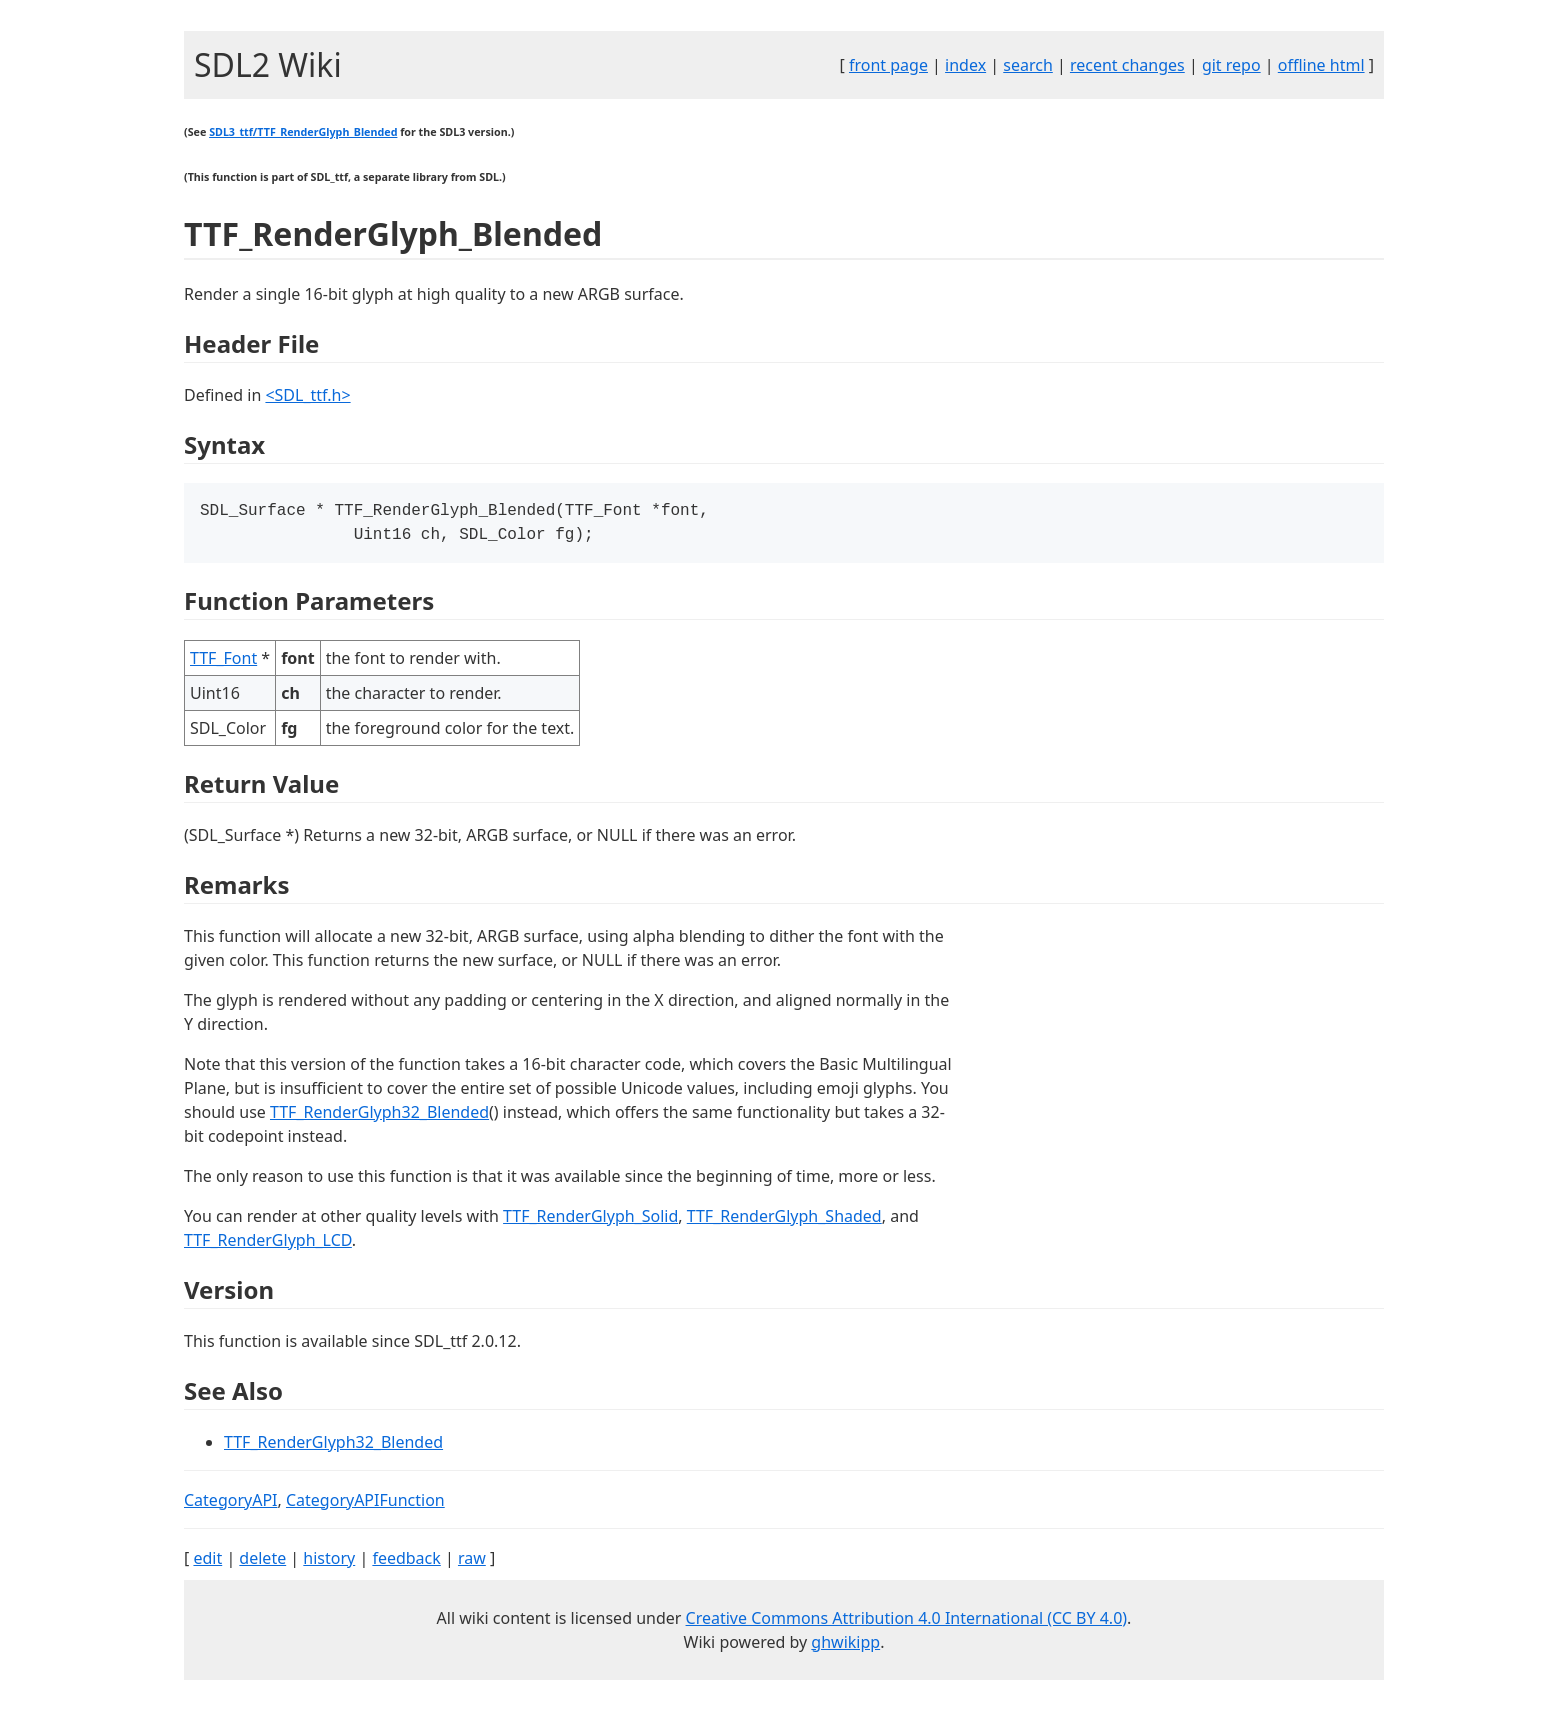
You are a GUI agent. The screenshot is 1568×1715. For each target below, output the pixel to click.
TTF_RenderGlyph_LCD (268, 1244)
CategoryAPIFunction (365, 1504)
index (965, 65)
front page (888, 65)
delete (262, 1562)
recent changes (1127, 65)
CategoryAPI (231, 1504)
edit (207, 1562)
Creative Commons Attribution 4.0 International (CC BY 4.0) (907, 1622)
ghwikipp (845, 1646)
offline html (1321, 65)
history (329, 1562)
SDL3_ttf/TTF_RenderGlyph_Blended (303, 132)
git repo (1231, 65)
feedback (406, 1562)
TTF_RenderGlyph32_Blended (379, 1116)
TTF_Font (223, 662)
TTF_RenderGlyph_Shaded (784, 1220)
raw (472, 1562)
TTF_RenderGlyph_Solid (590, 1220)
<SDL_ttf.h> (307, 395)
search (1028, 65)
